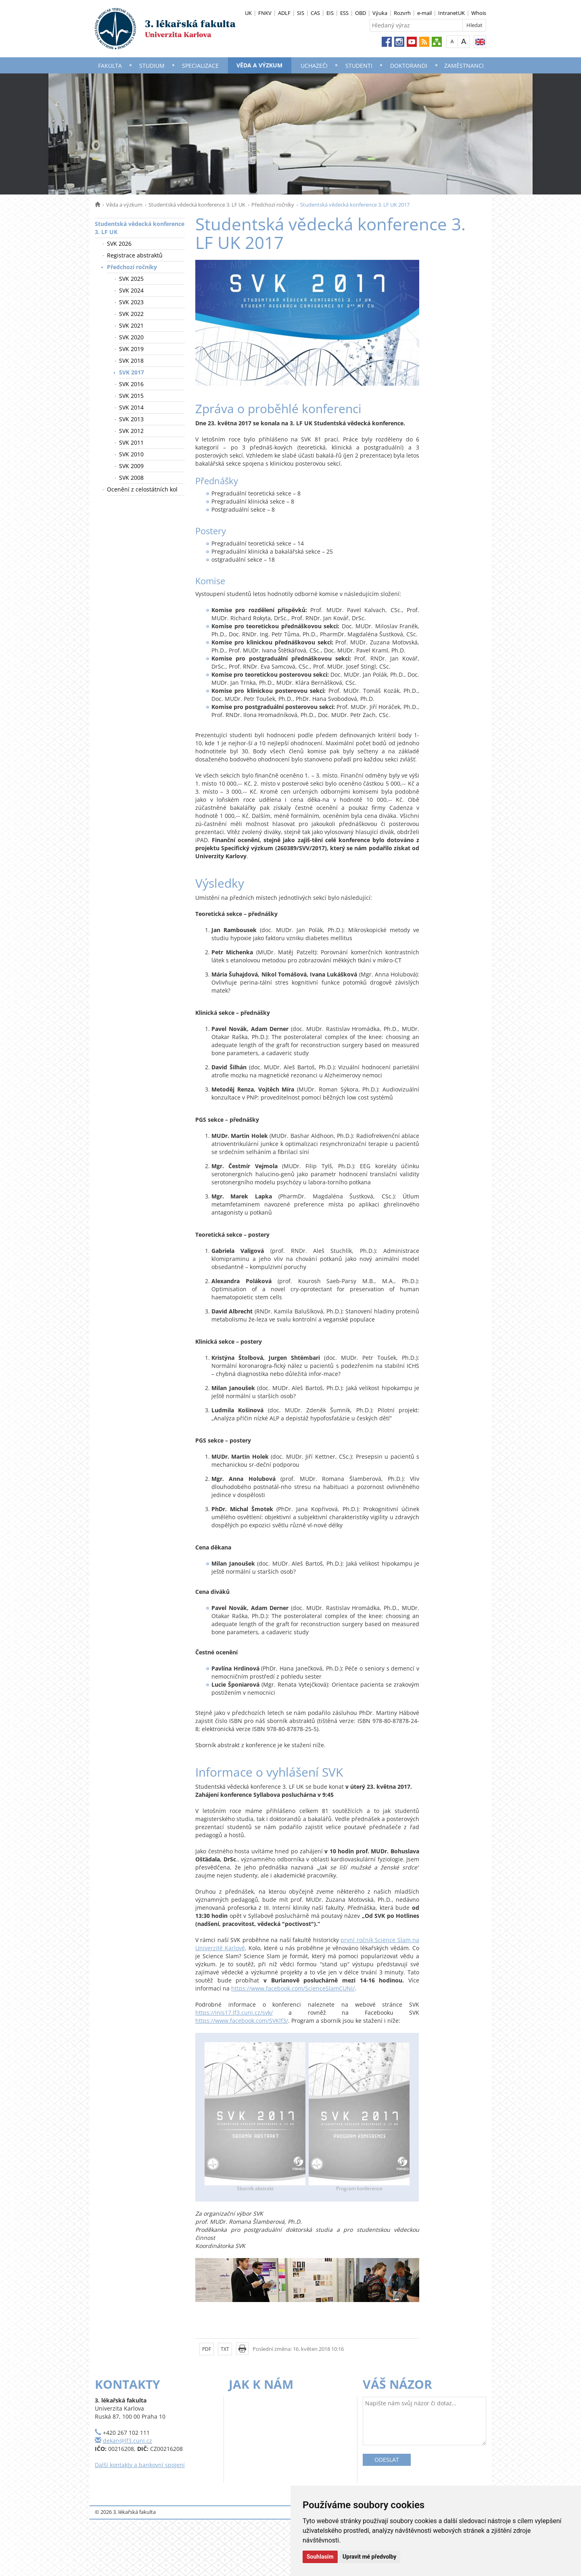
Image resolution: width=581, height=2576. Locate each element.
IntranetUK (451, 13)
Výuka (379, 13)
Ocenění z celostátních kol (142, 489)
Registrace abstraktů (135, 255)
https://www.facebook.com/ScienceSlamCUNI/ (293, 1988)
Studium (152, 65)
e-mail (424, 13)
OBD (360, 13)
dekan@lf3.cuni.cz (127, 2440)
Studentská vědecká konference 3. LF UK (196, 204)
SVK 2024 (131, 290)
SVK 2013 (131, 419)
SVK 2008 (131, 477)
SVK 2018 (131, 360)
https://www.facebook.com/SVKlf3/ (241, 2020)
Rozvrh (402, 13)
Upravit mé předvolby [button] (369, 2556)
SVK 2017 (131, 372)
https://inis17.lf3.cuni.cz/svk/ (234, 2012)
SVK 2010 (131, 454)
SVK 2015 (131, 395)
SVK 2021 (131, 325)
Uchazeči (314, 65)
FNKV (265, 13)
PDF (206, 2349)
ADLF (284, 13)
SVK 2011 (131, 442)
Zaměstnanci (464, 65)
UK (248, 13)
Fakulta (110, 65)
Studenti (358, 65)
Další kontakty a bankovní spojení (140, 2465)
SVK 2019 (131, 349)
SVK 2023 (131, 302)
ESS (344, 13)
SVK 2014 (131, 407)
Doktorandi (408, 65)
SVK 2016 (131, 384)
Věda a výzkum (259, 65)
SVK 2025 (131, 278)
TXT (225, 2349)
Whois (478, 13)
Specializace (200, 65)
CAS (315, 13)
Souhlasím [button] (320, 2556)
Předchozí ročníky (272, 204)
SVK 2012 (131, 431)
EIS (330, 13)
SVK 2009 (131, 466)
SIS (300, 13)
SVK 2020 (131, 337)
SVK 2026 (119, 243)
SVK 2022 (131, 314)
